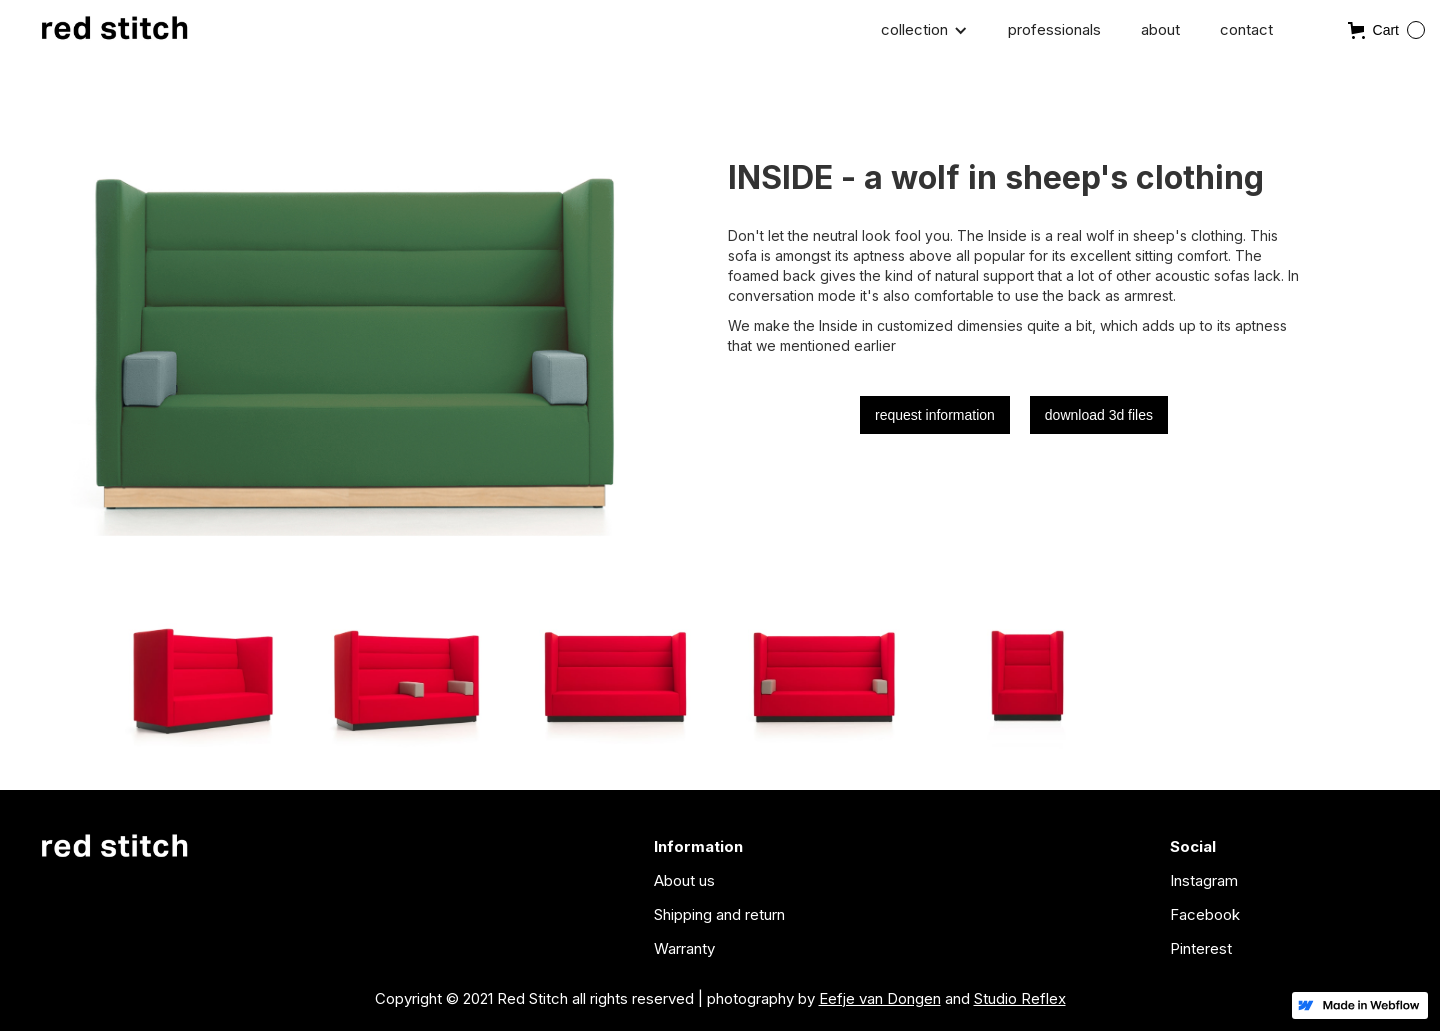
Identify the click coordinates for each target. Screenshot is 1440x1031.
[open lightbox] (198, 668)
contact (1246, 29)
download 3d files (1099, 415)
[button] (924, 30)
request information (935, 415)
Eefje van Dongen (880, 998)
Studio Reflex (1020, 998)
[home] (115, 32)
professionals (1054, 29)
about (1160, 29)
